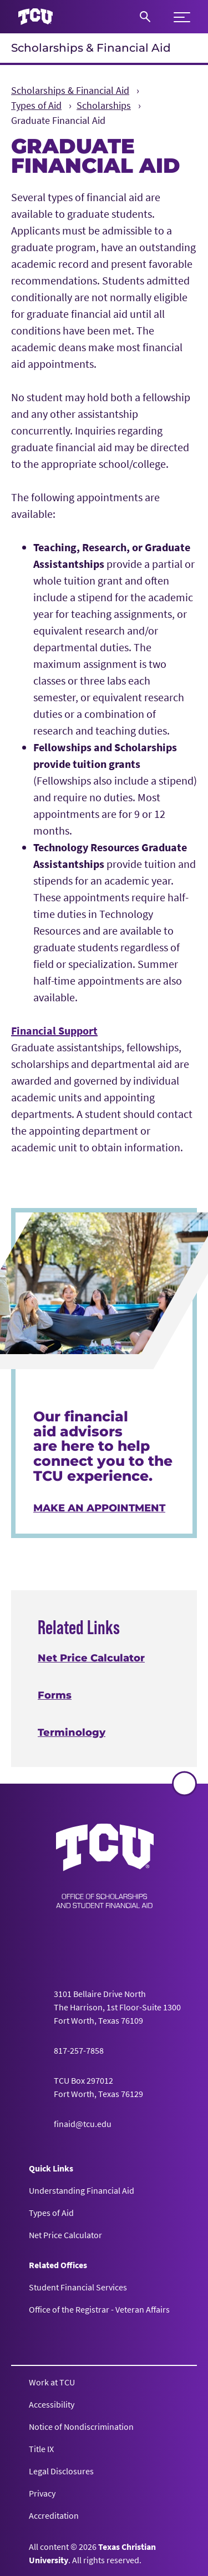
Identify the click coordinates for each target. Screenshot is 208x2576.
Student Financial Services (78, 2287)
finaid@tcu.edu (82, 2123)
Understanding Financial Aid (81, 2190)
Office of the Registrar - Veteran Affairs (99, 2309)
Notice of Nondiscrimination (81, 2426)
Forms (55, 1695)
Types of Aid (51, 2212)
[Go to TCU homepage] (35, 17)
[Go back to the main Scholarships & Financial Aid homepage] (105, 1866)
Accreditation (54, 2515)
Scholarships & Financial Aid (91, 47)
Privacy (42, 2493)
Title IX (41, 2448)
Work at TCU (52, 2382)
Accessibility (51, 2404)
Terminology (71, 1732)
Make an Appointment (99, 1508)
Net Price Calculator (91, 1658)
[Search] (145, 16)
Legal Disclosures (61, 2471)
